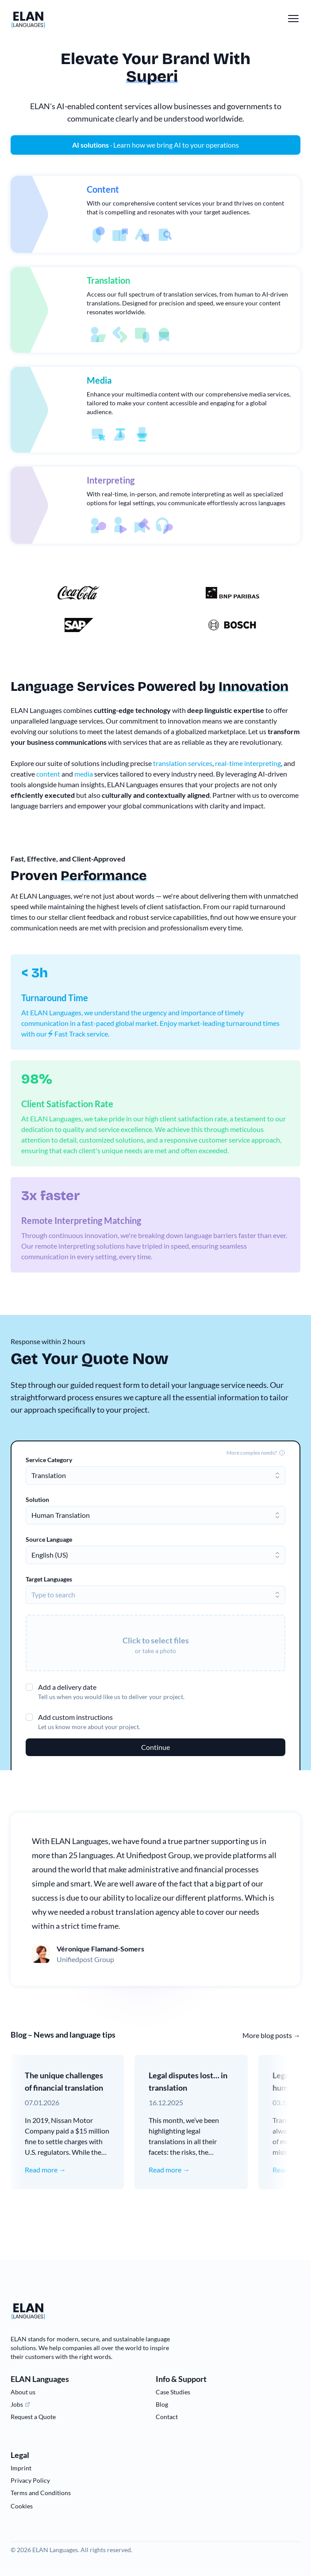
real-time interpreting (248, 763)
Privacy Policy (30, 2480)
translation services (182, 763)
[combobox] (155, 1475)
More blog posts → (271, 2035)
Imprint (21, 2468)
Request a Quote (33, 2416)
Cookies (22, 2506)
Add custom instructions (75, 1717)
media (83, 774)
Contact (167, 2416)
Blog (162, 2404)
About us (23, 2392)
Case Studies (173, 2392)
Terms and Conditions (41, 2492)
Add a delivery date (67, 1687)
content (48, 774)
